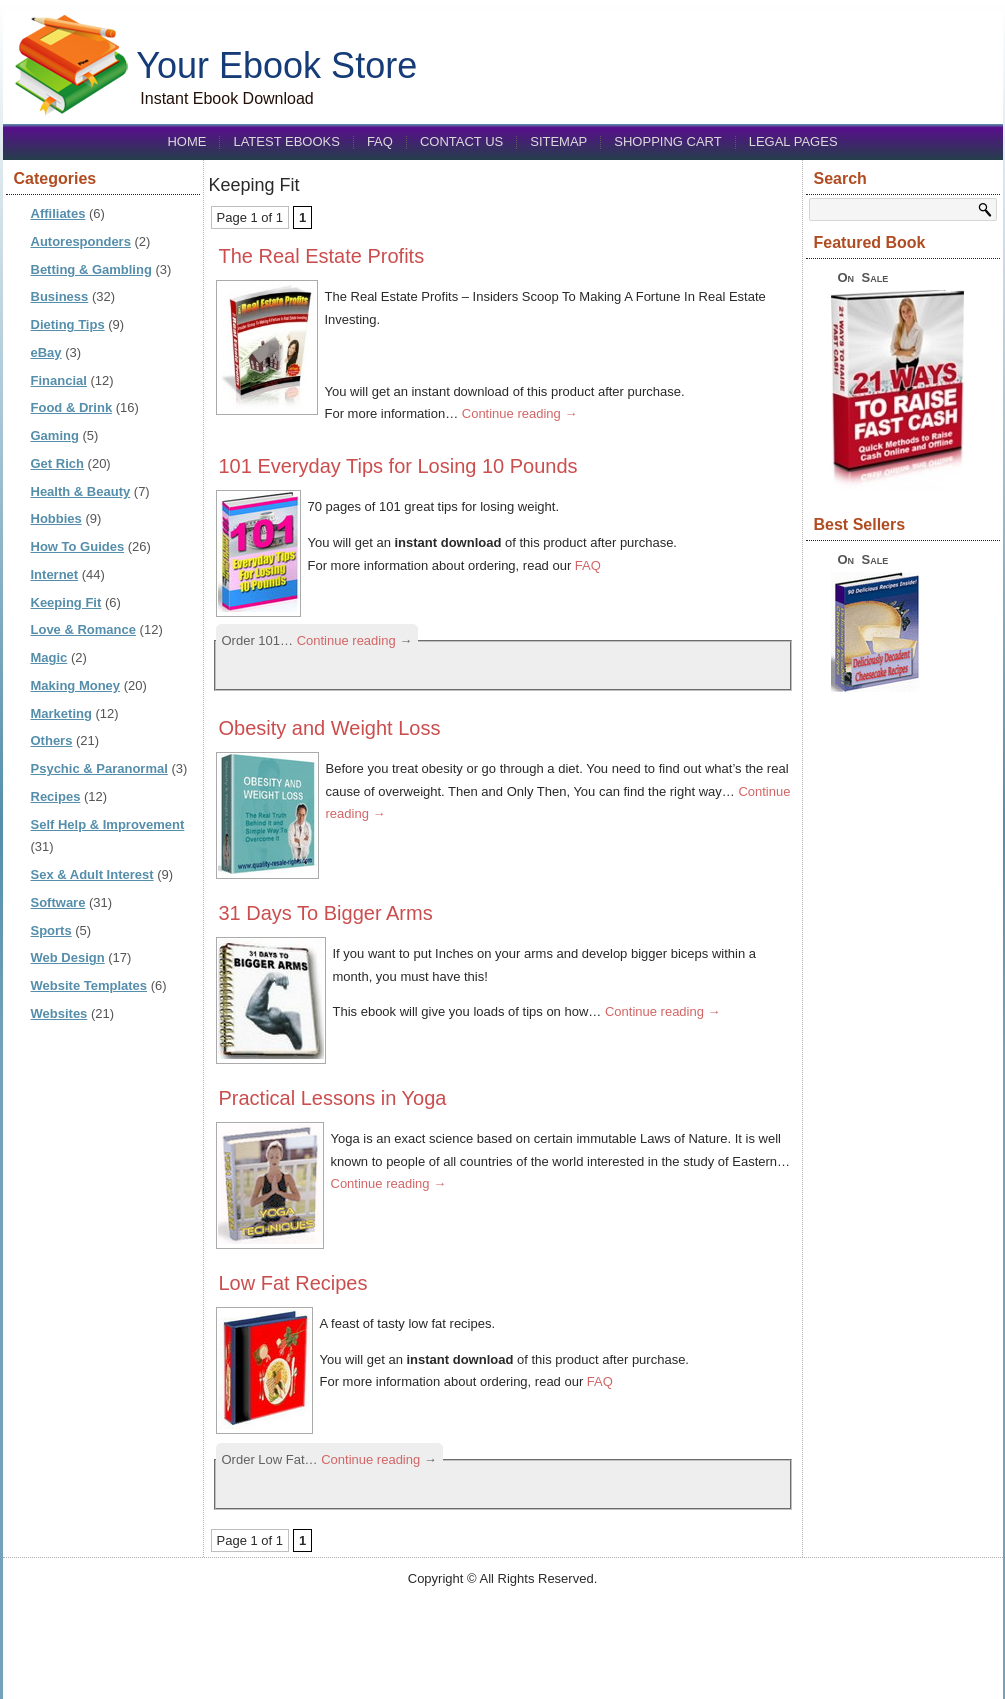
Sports (51, 930)
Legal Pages (793, 141)
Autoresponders (81, 241)
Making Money (76, 685)
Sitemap (558, 141)
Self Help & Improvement (108, 824)
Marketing (61, 713)
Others (52, 740)
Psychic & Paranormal (99, 768)
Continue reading (520, 413)
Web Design (68, 957)
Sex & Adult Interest (92, 874)
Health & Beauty (81, 491)
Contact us (461, 141)
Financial (59, 380)
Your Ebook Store (276, 65)
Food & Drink (72, 407)
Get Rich (57, 463)
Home (186, 141)
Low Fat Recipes (293, 1283)
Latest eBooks (286, 141)
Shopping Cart (667, 141)
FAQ (380, 141)
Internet (55, 574)
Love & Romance (83, 629)
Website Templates (89, 985)
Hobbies (56, 518)
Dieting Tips (68, 324)
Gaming (55, 435)
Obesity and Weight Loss (330, 728)
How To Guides (78, 546)
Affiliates (58, 213)
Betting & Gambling (91, 269)
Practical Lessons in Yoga (333, 1098)
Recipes (56, 796)
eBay (46, 352)
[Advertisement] (503, 1636)
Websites (59, 1013)
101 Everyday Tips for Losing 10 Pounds (398, 466)
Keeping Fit (66, 602)
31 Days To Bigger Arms (326, 913)
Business (60, 296)
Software (58, 902)
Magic (49, 657)
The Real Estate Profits (322, 256)
